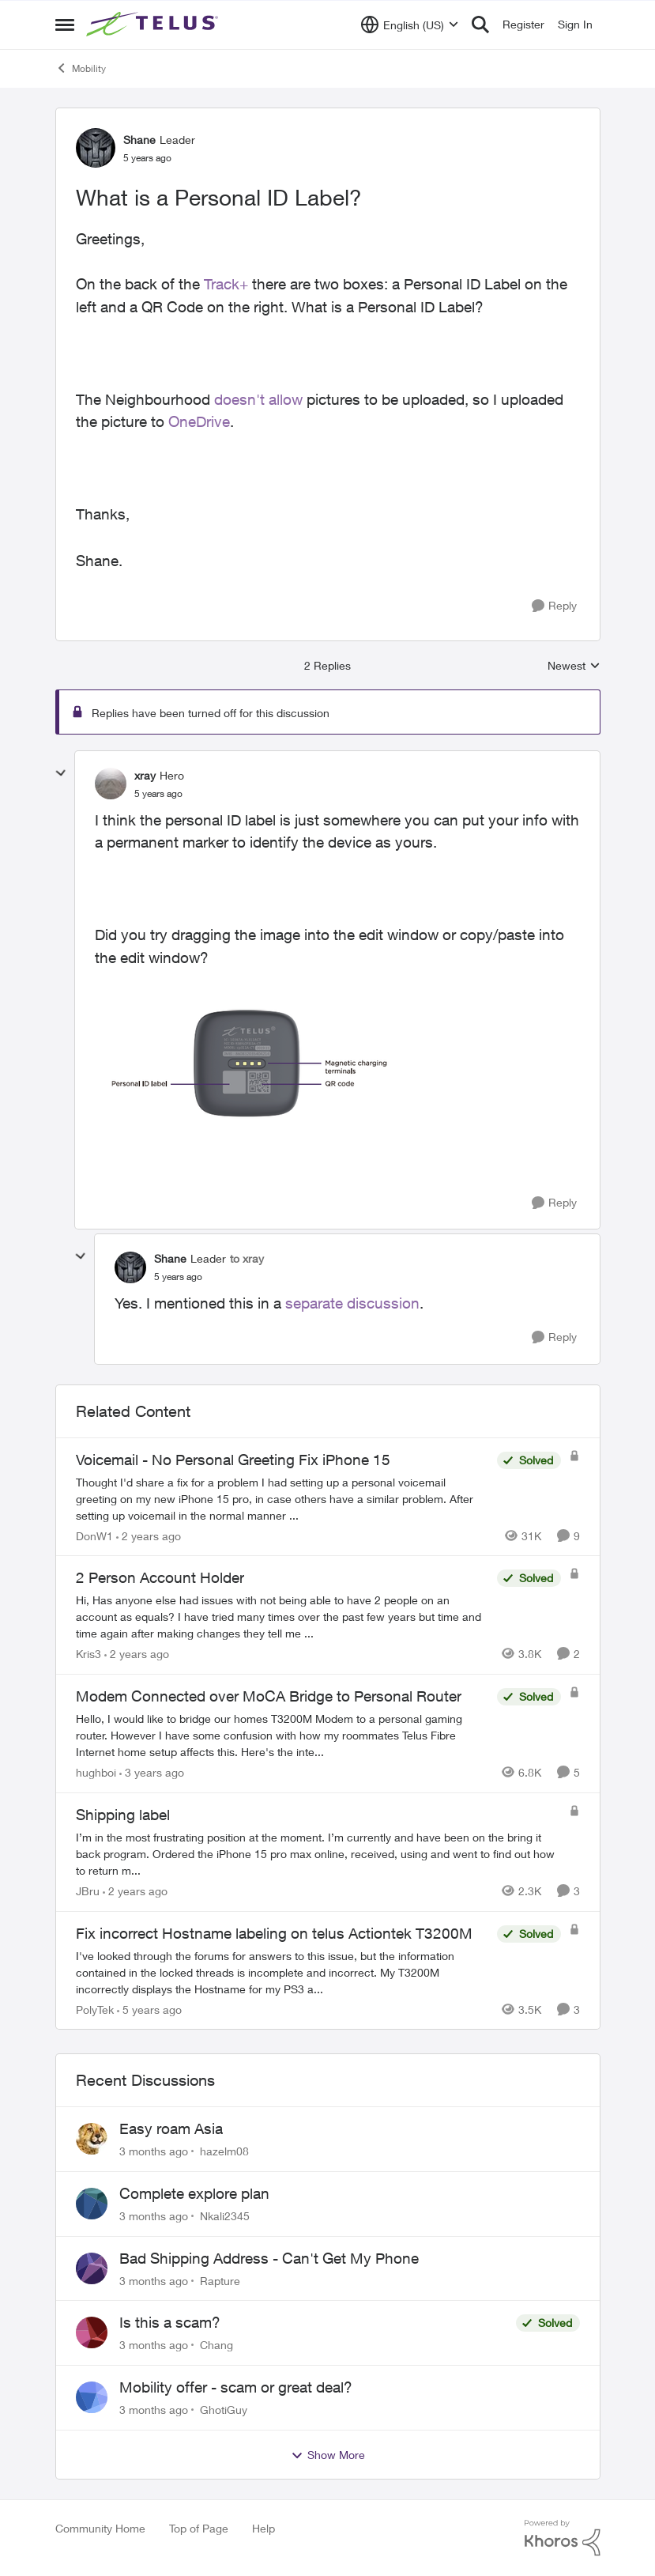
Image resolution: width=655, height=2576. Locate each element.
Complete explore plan (194, 2193)
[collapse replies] (60, 773)
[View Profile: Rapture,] (91, 2268)
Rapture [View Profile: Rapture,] (220, 2280)
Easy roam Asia (171, 2128)
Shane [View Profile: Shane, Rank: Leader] (139, 139)
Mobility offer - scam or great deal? (235, 2387)
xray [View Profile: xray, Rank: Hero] (145, 775)
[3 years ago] (151, 1772)
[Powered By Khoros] (562, 2538)
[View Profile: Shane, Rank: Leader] (95, 148)
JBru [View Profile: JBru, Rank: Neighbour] (88, 1891)
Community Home (100, 2528)
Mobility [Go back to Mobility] (80, 68)
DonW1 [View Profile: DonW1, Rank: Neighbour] (94, 1535)
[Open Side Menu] (64, 24)
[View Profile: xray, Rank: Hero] (110, 783)
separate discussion (352, 1303)
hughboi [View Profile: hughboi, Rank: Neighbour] (96, 1772)
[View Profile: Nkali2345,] (91, 2203)
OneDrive (199, 421)
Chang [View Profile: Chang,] (216, 2344)
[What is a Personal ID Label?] (158, 794)
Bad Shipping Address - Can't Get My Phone (269, 2258)
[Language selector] (409, 24)
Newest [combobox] (574, 666)
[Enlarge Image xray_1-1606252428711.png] (253, 1063)
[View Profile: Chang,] (91, 2332)
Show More (328, 2455)
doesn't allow (258, 399)
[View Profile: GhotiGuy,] (91, 2397)
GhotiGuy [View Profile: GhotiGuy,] (223, 2409)
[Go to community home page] (154, 24)
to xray (247, 1258)
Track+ (226, 284)
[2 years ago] (148, 1535)
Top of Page (198, 2528)
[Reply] (554, 606)
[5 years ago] (149, 2008)
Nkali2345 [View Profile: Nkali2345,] (225, 2216)
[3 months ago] (153, 2151)
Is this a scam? (169, 2322)
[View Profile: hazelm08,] (91, 2139)
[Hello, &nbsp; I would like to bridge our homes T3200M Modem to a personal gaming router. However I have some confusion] (282, 1735)
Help (263, 2528)
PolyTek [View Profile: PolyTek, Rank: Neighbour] (95, 2008)
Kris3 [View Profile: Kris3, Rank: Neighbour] (88, 1653)
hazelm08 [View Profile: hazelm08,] (224, 2151)
